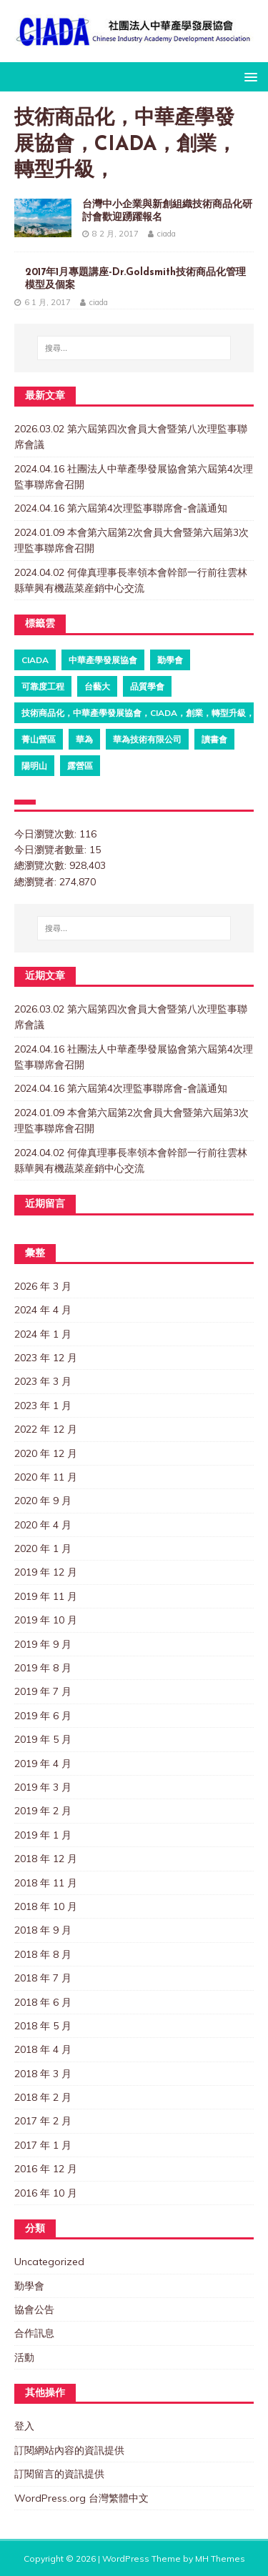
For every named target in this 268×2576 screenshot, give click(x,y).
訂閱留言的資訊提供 (59, 2473)
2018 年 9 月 (42, 1930)
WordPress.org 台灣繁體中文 (81, 2498)
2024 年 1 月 (42, 1334)
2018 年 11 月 (45, 1882)
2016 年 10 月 (45, 2193)
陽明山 (34, 765)
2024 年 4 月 (42, 1309)
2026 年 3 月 (42, 1286)
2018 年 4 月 (42, 2049)
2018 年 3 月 (42, 2073)
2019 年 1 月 (42, 1835)
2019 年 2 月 (42, 1810)
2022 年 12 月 (45, 1429)
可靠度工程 (42, 686)
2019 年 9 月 (42, 1644)
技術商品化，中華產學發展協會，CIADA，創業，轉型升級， (137, 712)
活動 (24, 2357)
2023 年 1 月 (42, 1405)
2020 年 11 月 (45, 1477)
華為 (84, 739)
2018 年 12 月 (45, 1858)
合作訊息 (34, 2333)
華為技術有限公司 (147, 739)
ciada (166, 234)
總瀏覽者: (36, 881)
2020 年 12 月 (45, 1453)
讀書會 (214, 739)
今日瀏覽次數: (46, 833)
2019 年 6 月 (42, 1715)
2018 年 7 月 (42, 1977)
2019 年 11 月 (45, 1596)
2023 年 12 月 (45, 1357)
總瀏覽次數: (41, 865)
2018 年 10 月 (45, 1906)
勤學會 (170, 660)
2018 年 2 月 (42, 2097)
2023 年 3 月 (42, 1381)
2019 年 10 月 (45, 1619)
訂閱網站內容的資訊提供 (69, 2450)
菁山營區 (38, 739)
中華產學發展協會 (103, 660)
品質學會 (147, 686)
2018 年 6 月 (42, 2002)
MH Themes (220, 2558)
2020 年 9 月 (42, 1500)
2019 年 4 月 (42, 1763)
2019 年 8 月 (42, 1667)
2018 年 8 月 (42, 1954)
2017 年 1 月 (42, 2145)
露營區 (80, 765)
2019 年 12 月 (45, 1572)
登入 (24, 2426)
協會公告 (34, 2309)
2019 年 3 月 (42, 1787)
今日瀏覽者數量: (51, 849)
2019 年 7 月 (42, 1691)
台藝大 (97, 686)
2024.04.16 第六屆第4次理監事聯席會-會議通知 (120, 508)
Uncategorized (49, 2261)
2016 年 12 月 (45, 2168)
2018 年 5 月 (42, 2025)
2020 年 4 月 (42, 1524)
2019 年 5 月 (42, 1739)
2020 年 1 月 (42, 1548)
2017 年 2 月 (42, 2120)
